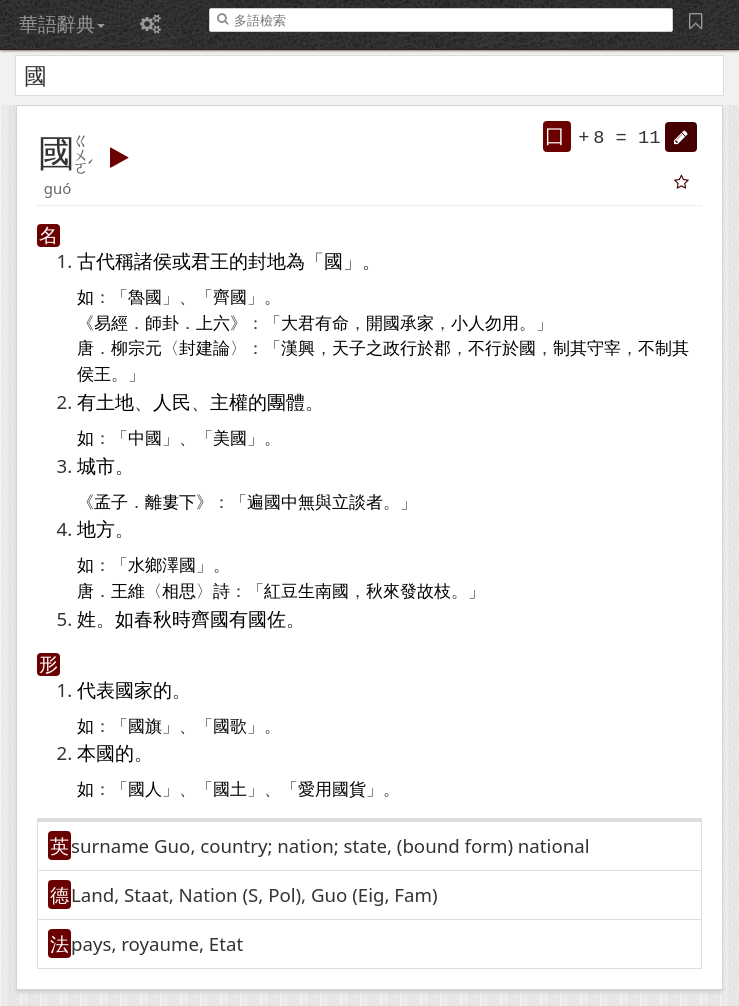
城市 (96, 465)
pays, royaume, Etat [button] (157, 943)
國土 (230, 789)
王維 (128, 591)
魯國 (145, 297)
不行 (485, 348)
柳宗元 (136, 348)
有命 (332, 323)
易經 (111, 323)
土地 (115, 401)
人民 (172, 401)
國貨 (349, 789)
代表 (96, 689)
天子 (349, 348)
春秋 (153, 618)
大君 (298, 323)
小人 (468, 323)
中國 (145, 438)
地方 (96, 528)
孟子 (111, 502)
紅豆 (281, 591)
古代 (96, 260)
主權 (229, 401)
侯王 (94, 374)
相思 (179, 591)
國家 (134, 689)
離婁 (162, 502)
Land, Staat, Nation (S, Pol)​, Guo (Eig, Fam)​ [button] (254, 894)
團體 (286, 401)
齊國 (230, 297)
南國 (332, 591)
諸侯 (153, 260)
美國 (230, 438)
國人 (145, 789)
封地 (267, 260)
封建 (196, 348)
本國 (96, 752)
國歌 (230, 726)
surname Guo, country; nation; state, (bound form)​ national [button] (330, 845)
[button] (681, 137)
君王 (210, 260)
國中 (281, 502)
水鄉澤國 (162, 565)
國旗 (145, 726)
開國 (383, 323)
